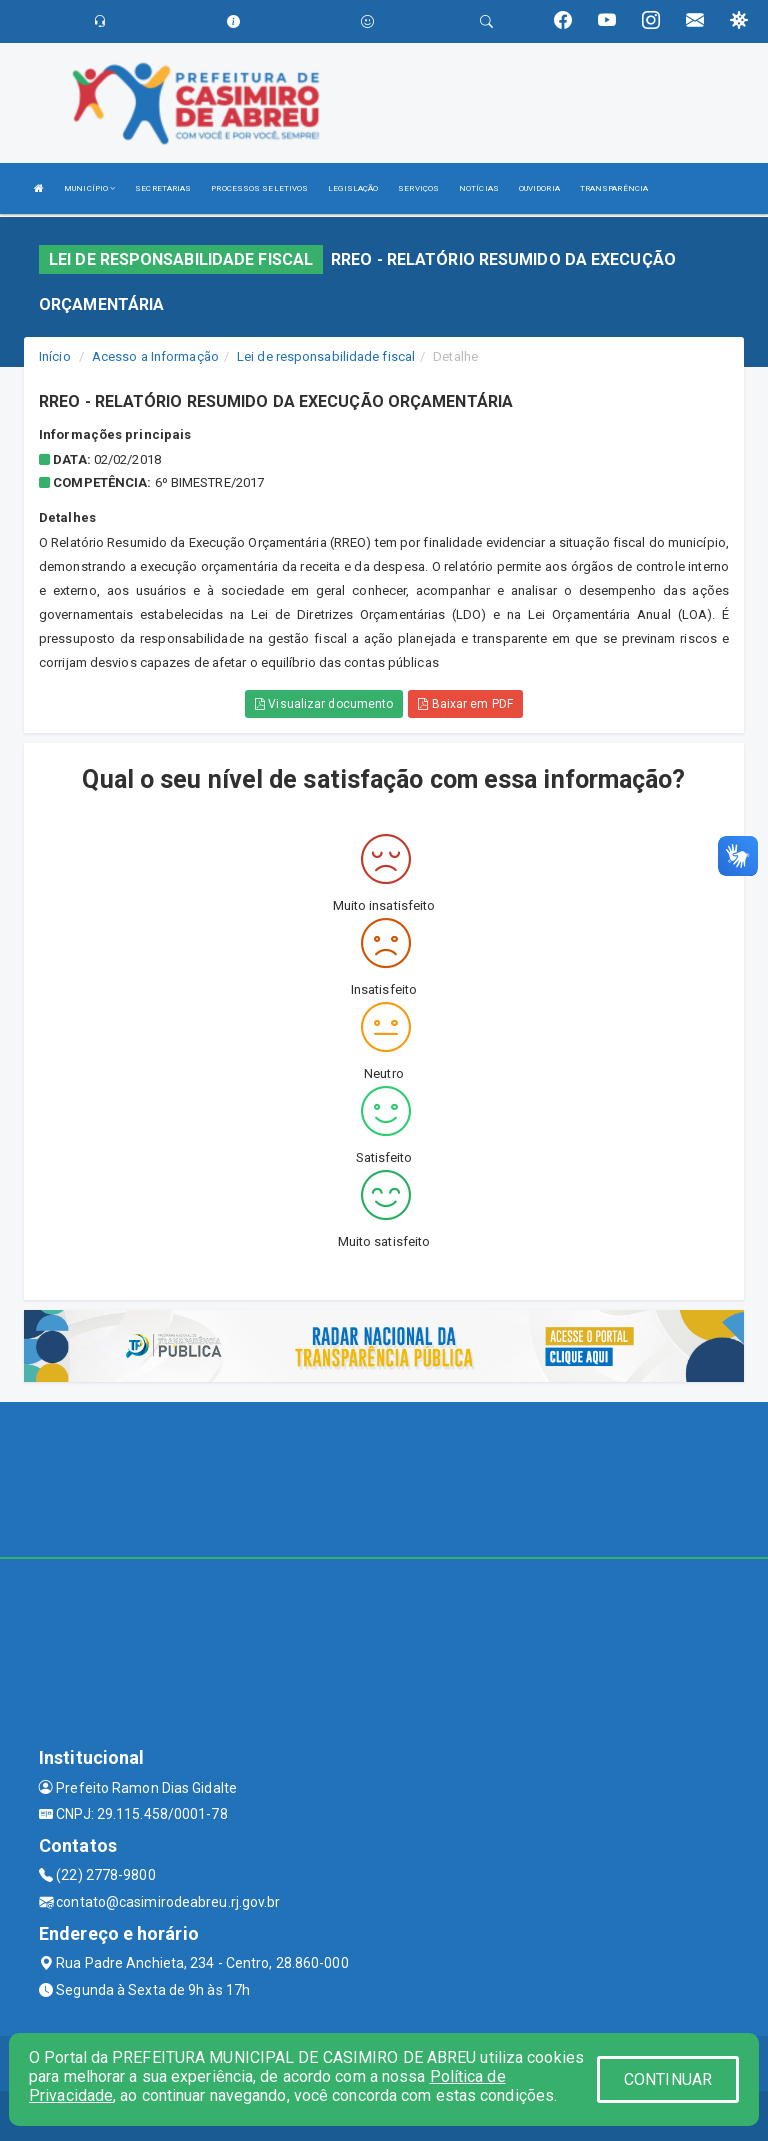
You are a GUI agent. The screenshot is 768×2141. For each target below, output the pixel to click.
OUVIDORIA (539, 188)
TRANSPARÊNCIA (614, 188)
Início (55, 356)
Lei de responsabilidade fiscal (326, 356)
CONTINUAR (668, 2079)
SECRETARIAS (163, 188)
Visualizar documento (324, 704)
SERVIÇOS (418, 188)
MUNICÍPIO (89, 188)
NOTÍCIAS (479, 188)
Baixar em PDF (465, 704)
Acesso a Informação (155, 356)
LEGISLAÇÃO (353, 188)
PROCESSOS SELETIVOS (259, 188)
